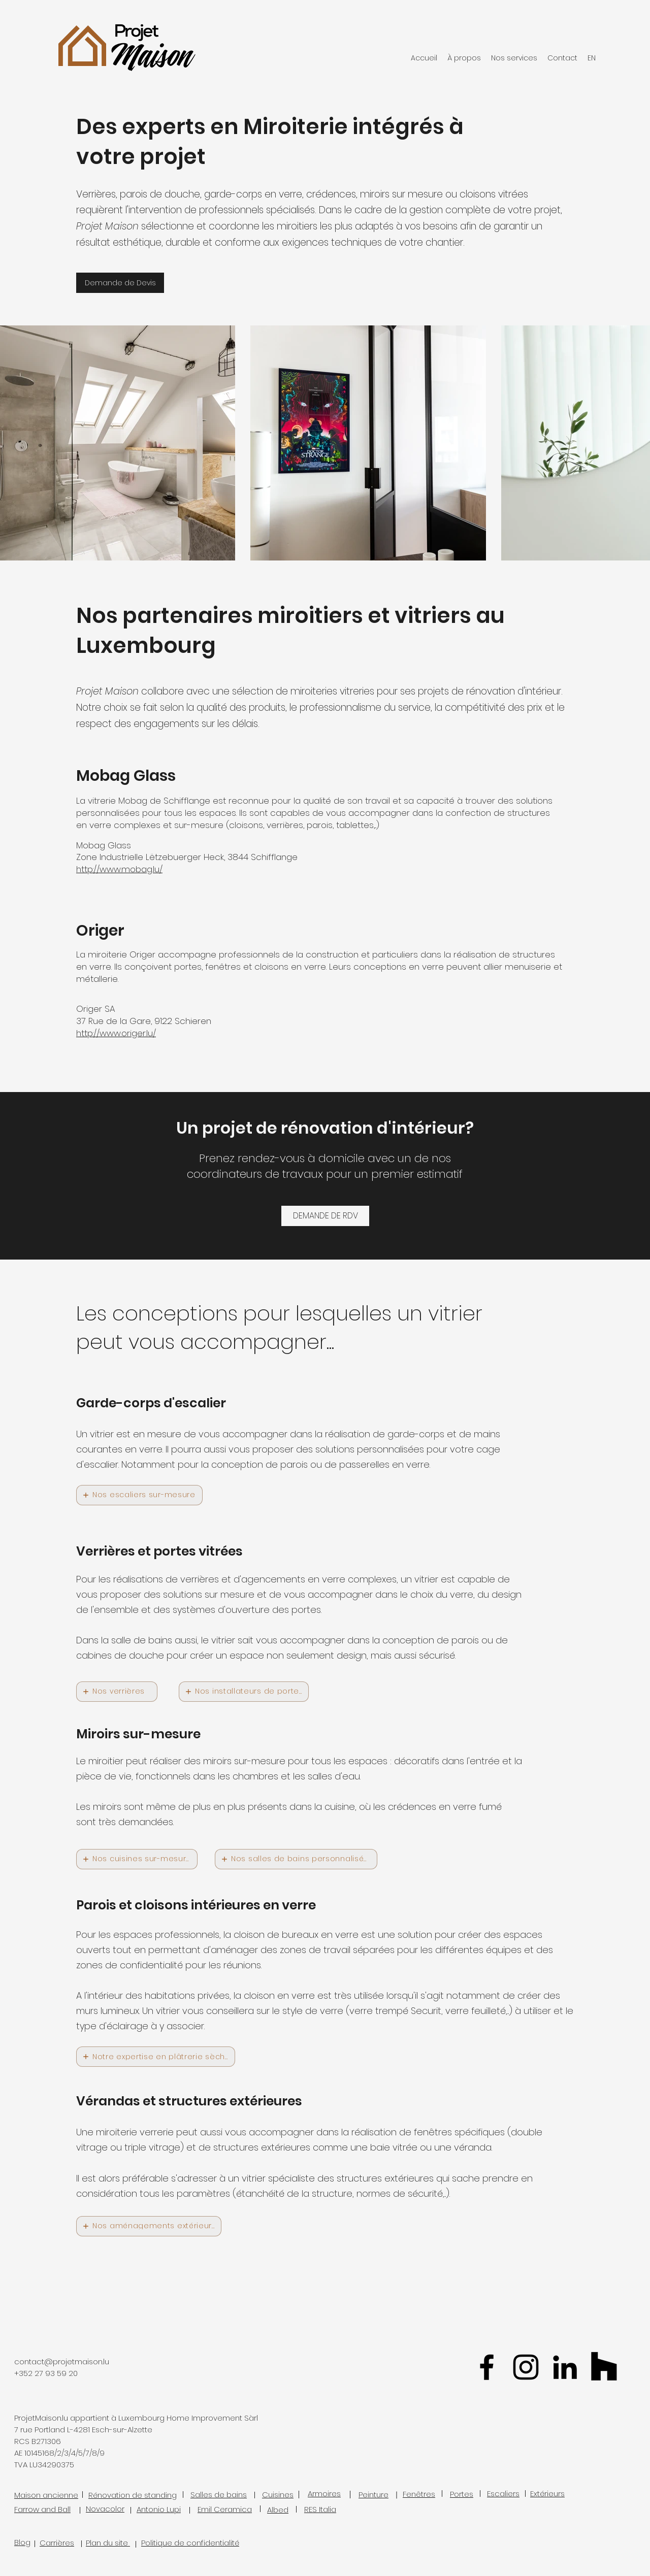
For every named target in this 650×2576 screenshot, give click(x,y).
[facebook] (487, 2367)
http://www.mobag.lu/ (119, 869)
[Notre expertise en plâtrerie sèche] (155, 2056)
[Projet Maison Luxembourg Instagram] (526, 2367)
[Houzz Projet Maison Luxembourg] (604, 2367)
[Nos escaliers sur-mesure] (139, 1495)
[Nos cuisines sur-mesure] (137, 1859)
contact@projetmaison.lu (61, 2361)
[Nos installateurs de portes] (244, 1691)
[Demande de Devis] (120, 283)
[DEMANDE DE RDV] (325, 1216)
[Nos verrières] (116, 1691)
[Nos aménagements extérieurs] (148, 2226)
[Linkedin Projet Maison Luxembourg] (565, 2367)
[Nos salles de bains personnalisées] (296, 1859)
